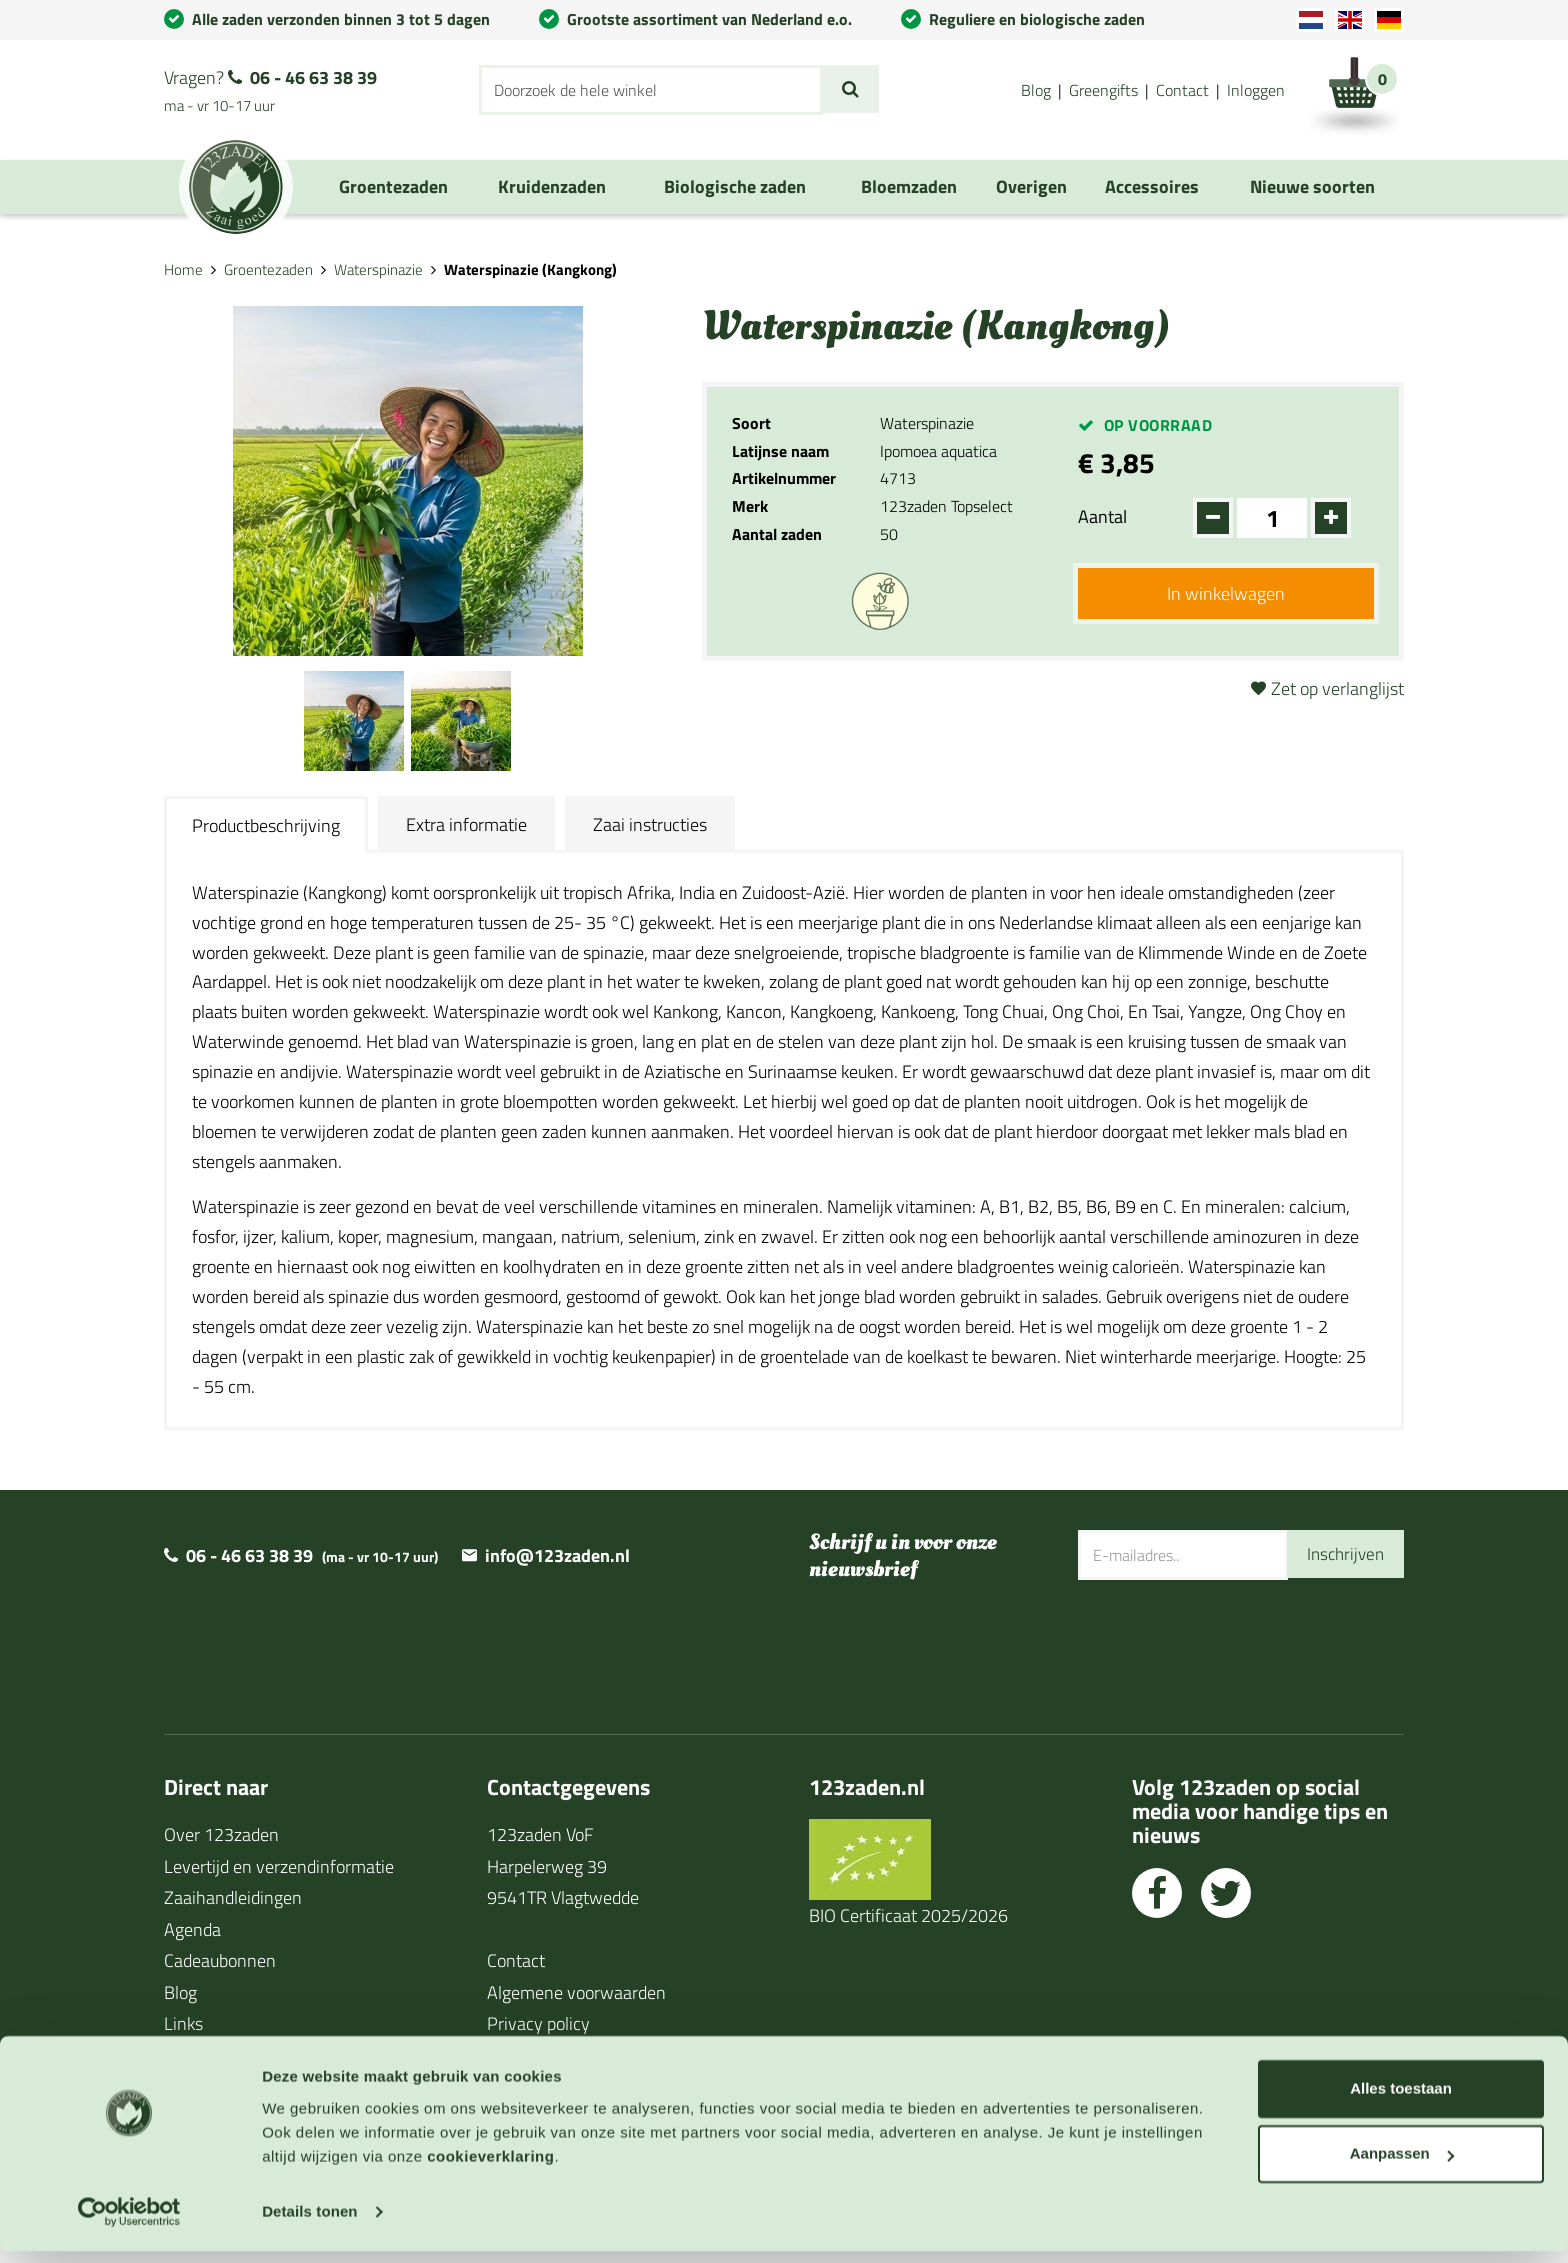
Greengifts (1103, 90)
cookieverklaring (490, 2168)
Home (183, 269)
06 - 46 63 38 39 (313, 77)
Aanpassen (1402, 2165)
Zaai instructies (650, 824)
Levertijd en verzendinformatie (279, 1866)
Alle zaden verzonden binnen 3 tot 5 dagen (341, 19)
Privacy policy (538, 2023)
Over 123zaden (221, 1834)
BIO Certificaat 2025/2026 (908, 1915)
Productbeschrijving (266, 825)
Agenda (192, 1929)
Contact (1182, 90)
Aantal (1102, 516)
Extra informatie (466, 824)
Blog (1036, 90)
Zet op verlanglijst (1337, 688)
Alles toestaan (1401, 2100)
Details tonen (309, 2223)
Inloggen (1256, 90)
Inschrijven (1343, 1554)
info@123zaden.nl (557, 1555)
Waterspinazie (378, 269)
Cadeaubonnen (220, 1960)
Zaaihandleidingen (233, 1897)
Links (183, 2023)
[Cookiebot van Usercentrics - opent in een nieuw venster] (129, 2224)
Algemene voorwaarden (576, 1992)
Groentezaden (268, 269)
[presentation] (1230, 1645)
